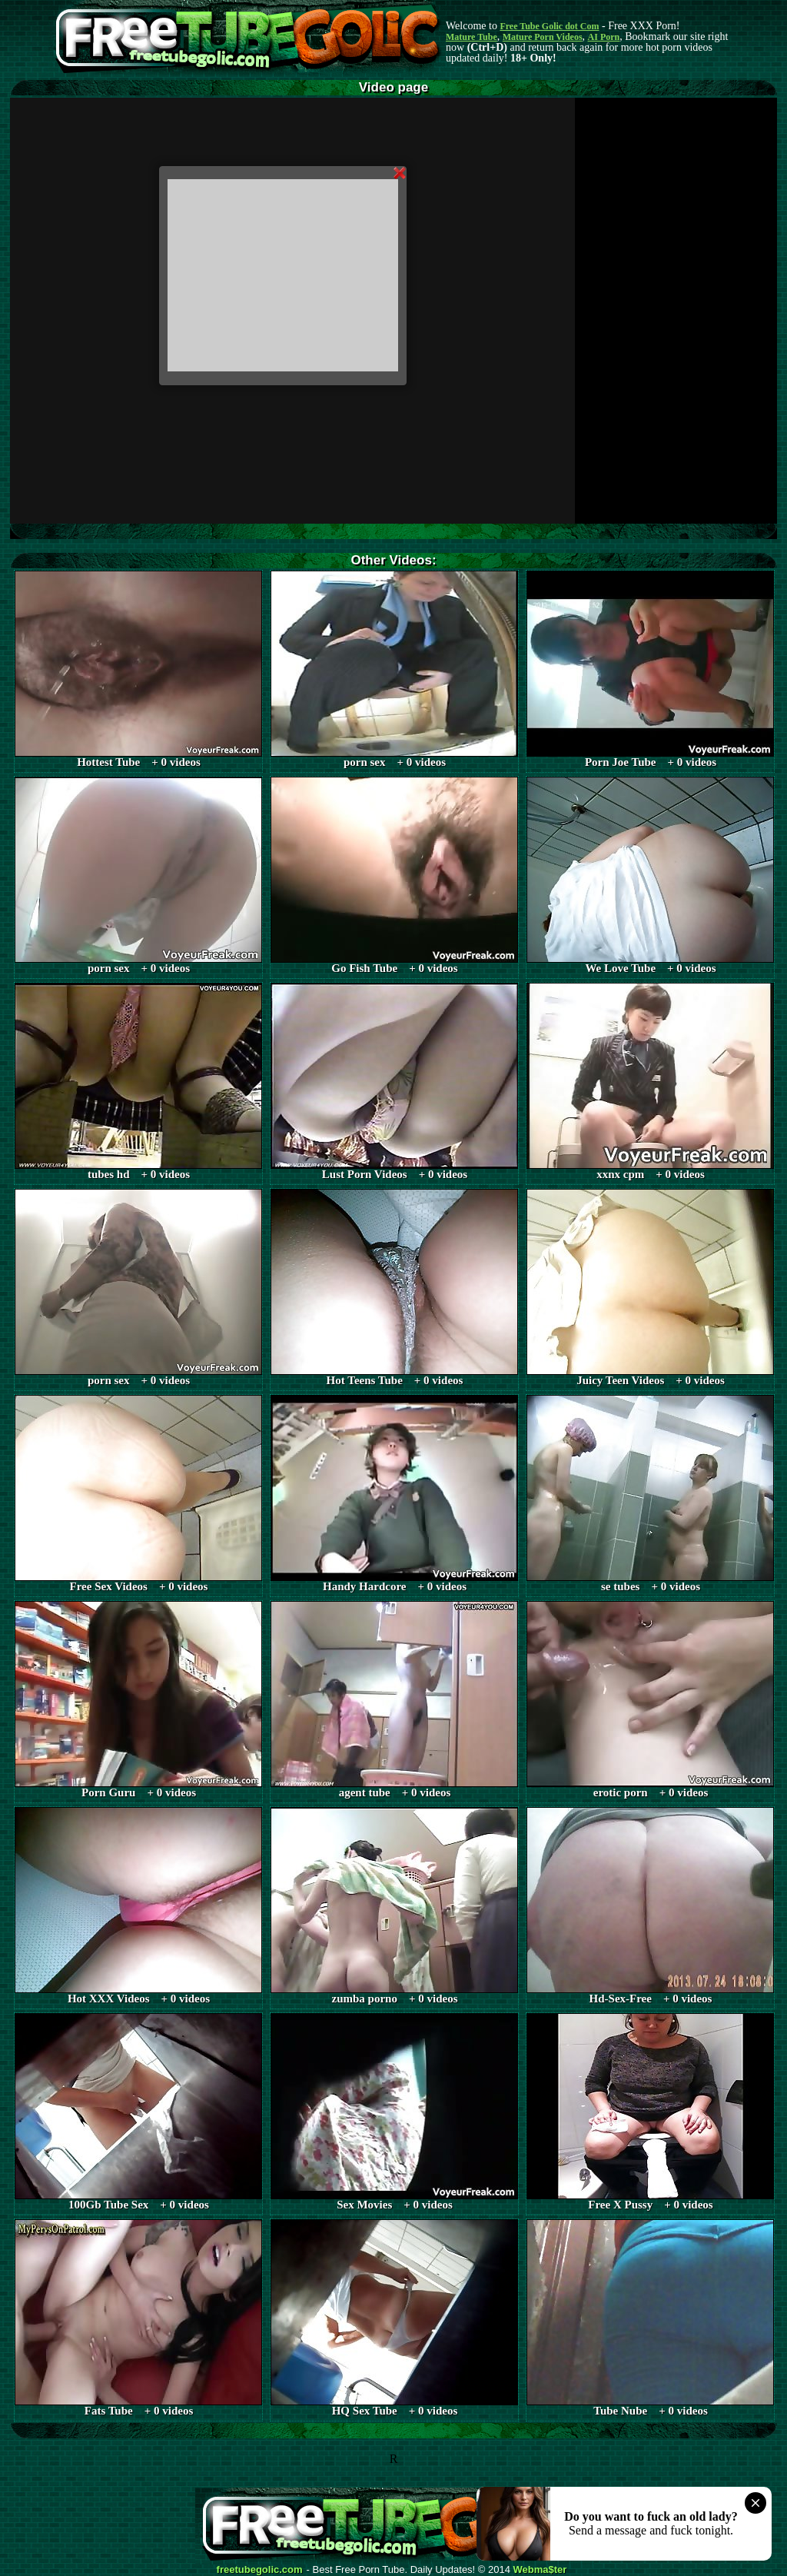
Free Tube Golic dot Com (549, 26)
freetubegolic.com (260, 2569)
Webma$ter (540, 2569)
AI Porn (604, 37)
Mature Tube (471, 37)
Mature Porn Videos (543, 37)
